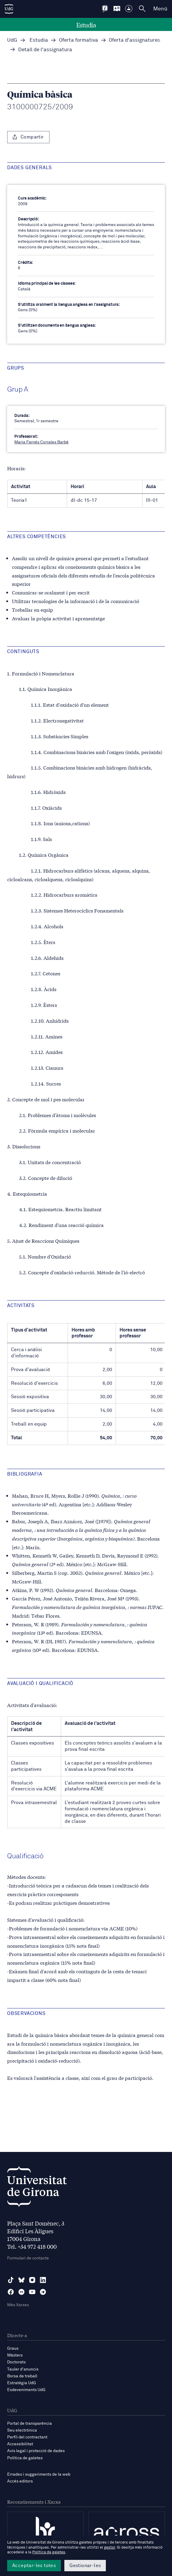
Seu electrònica (22, 2430)
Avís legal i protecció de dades (36, 2451)
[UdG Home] (9, 9)
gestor (109, 2547)
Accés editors (20, 2481)
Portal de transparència (29, 2423)
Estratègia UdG (21, 2383)
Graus (12, 2348)
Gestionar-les (85, 2565)
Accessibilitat (20, 2444)
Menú (160, 9)
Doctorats (16, 2362)
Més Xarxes (18, 2305)
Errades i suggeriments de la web (38, 2474)
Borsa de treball (22, 2376)
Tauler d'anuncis (22, 2369)
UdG (12, 40)
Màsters (15, 2355)
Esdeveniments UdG (26, 2390)
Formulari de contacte (28, 2258)
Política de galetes (25, 2458)
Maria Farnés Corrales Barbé (41, 442)
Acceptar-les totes (34, 2565)
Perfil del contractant (27, 2437)
